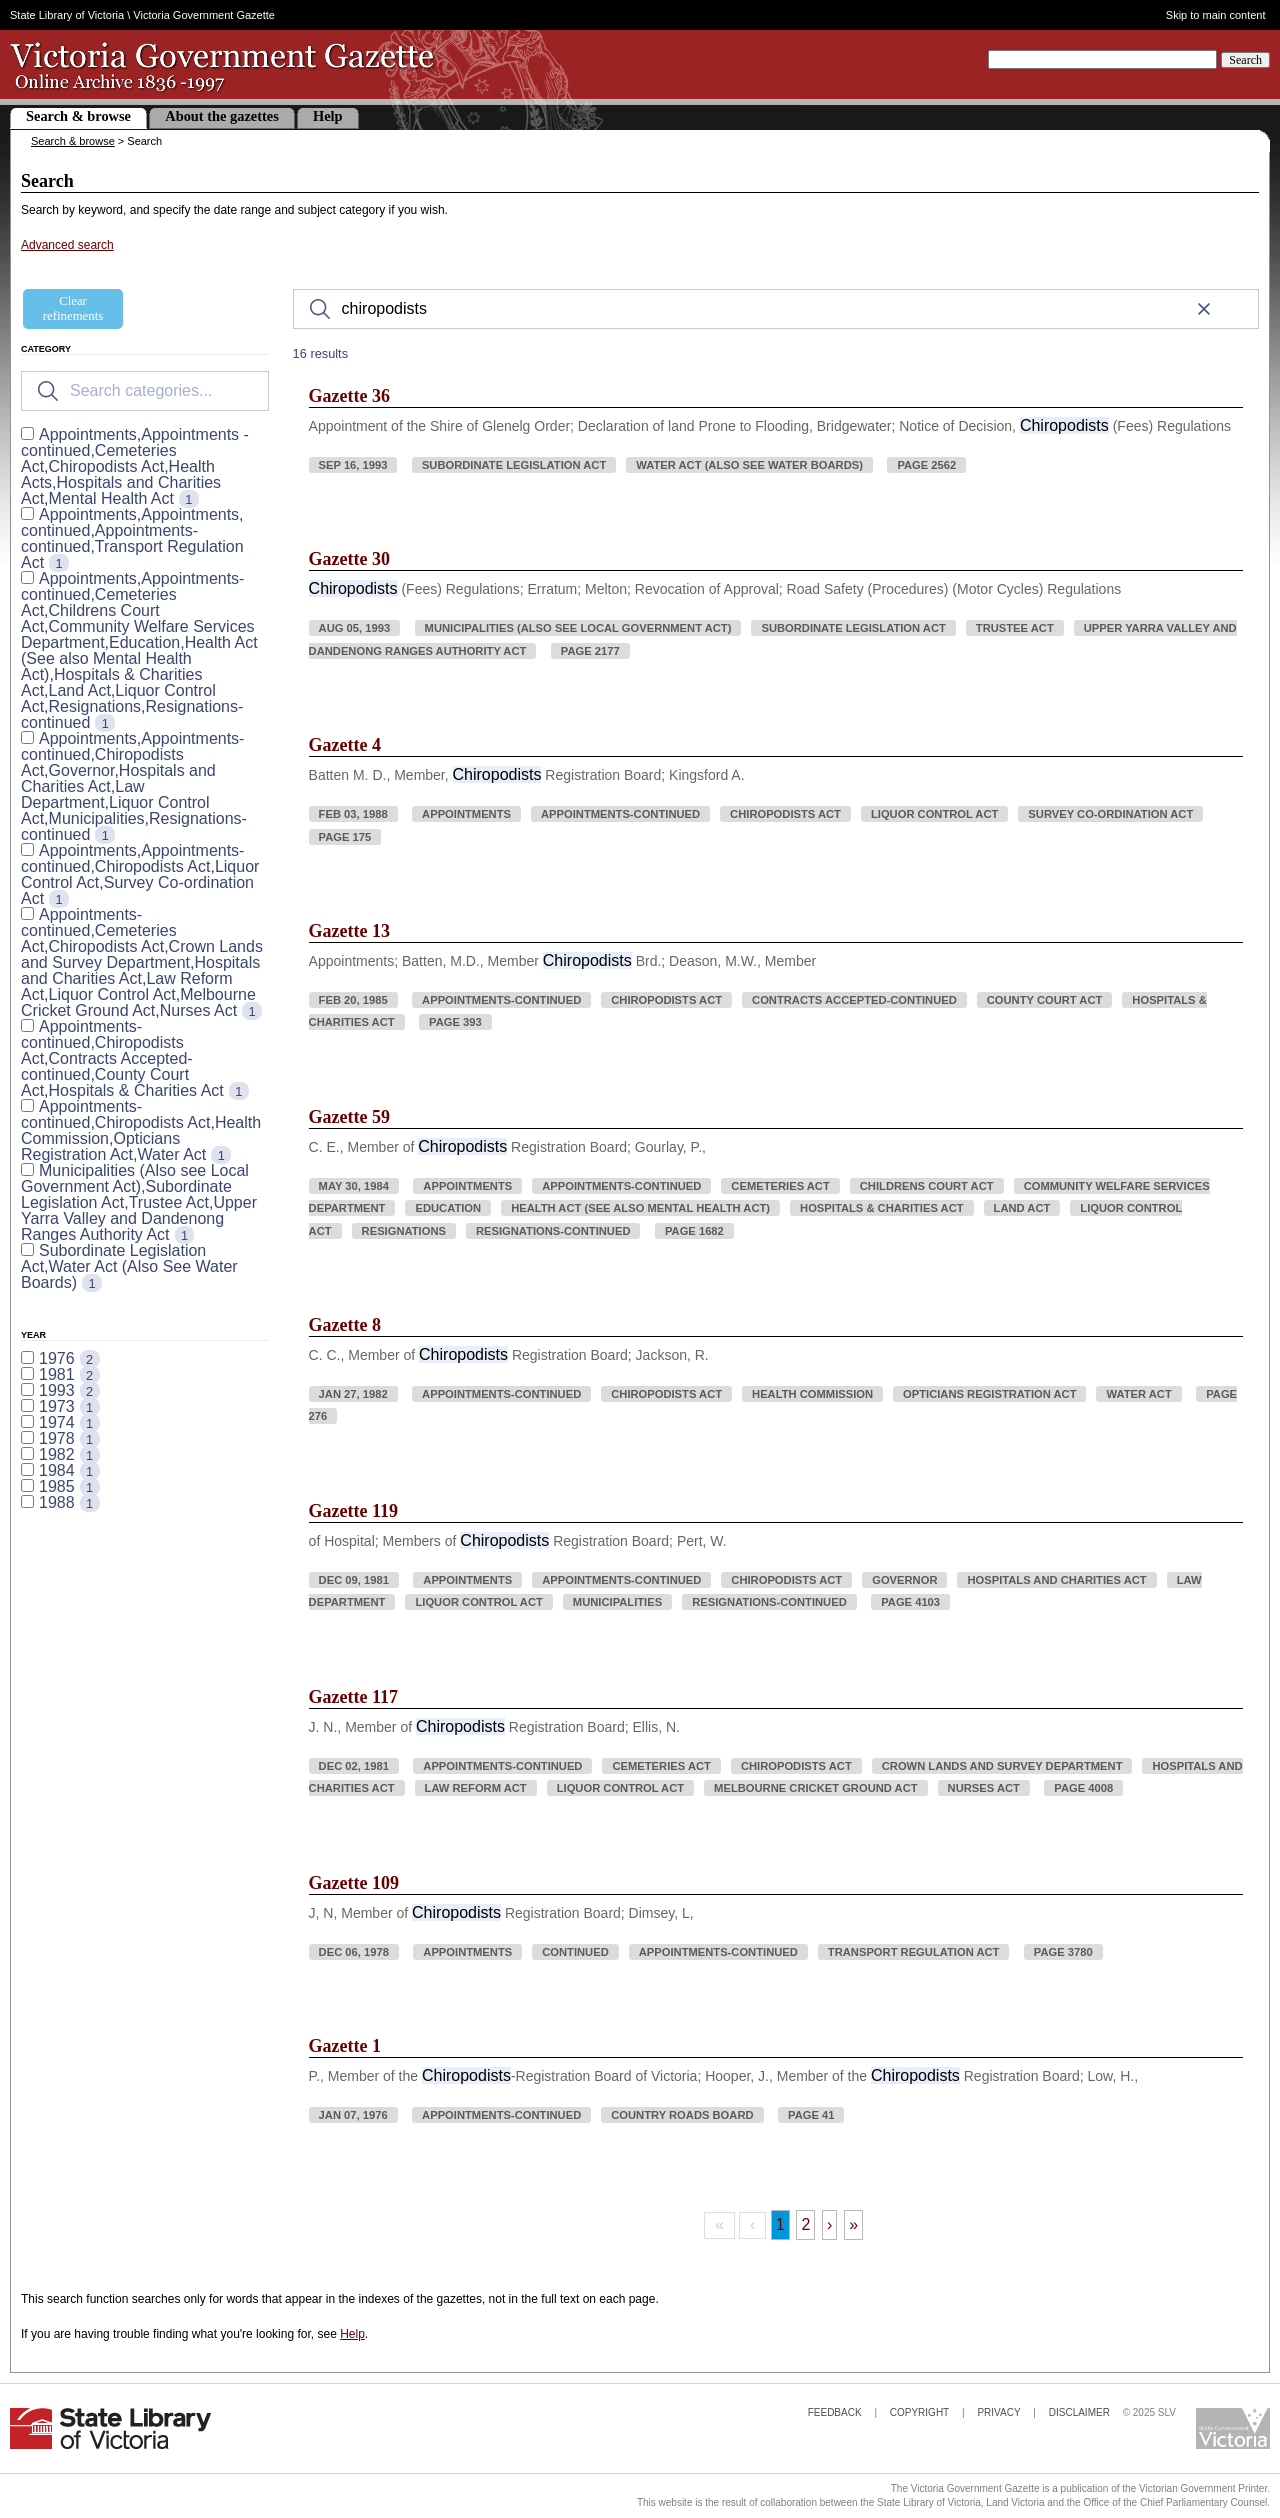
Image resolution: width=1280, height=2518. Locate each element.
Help (328, 116)
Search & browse (78, 116)
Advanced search (67, 245)
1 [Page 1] (780, 2224)
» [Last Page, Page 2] (853, 2224)
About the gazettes (222, 116)
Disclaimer (1079, 2412)
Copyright (919, 2412)
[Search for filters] (145, 391)
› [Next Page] (829, 2224)
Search (1245, 60)
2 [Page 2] (805, 2224)
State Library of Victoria (67, 15)
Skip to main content (1216, 15)
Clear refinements (73, 308)
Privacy (998, 2412)
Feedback (835, 2412)
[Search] (776, 309)
